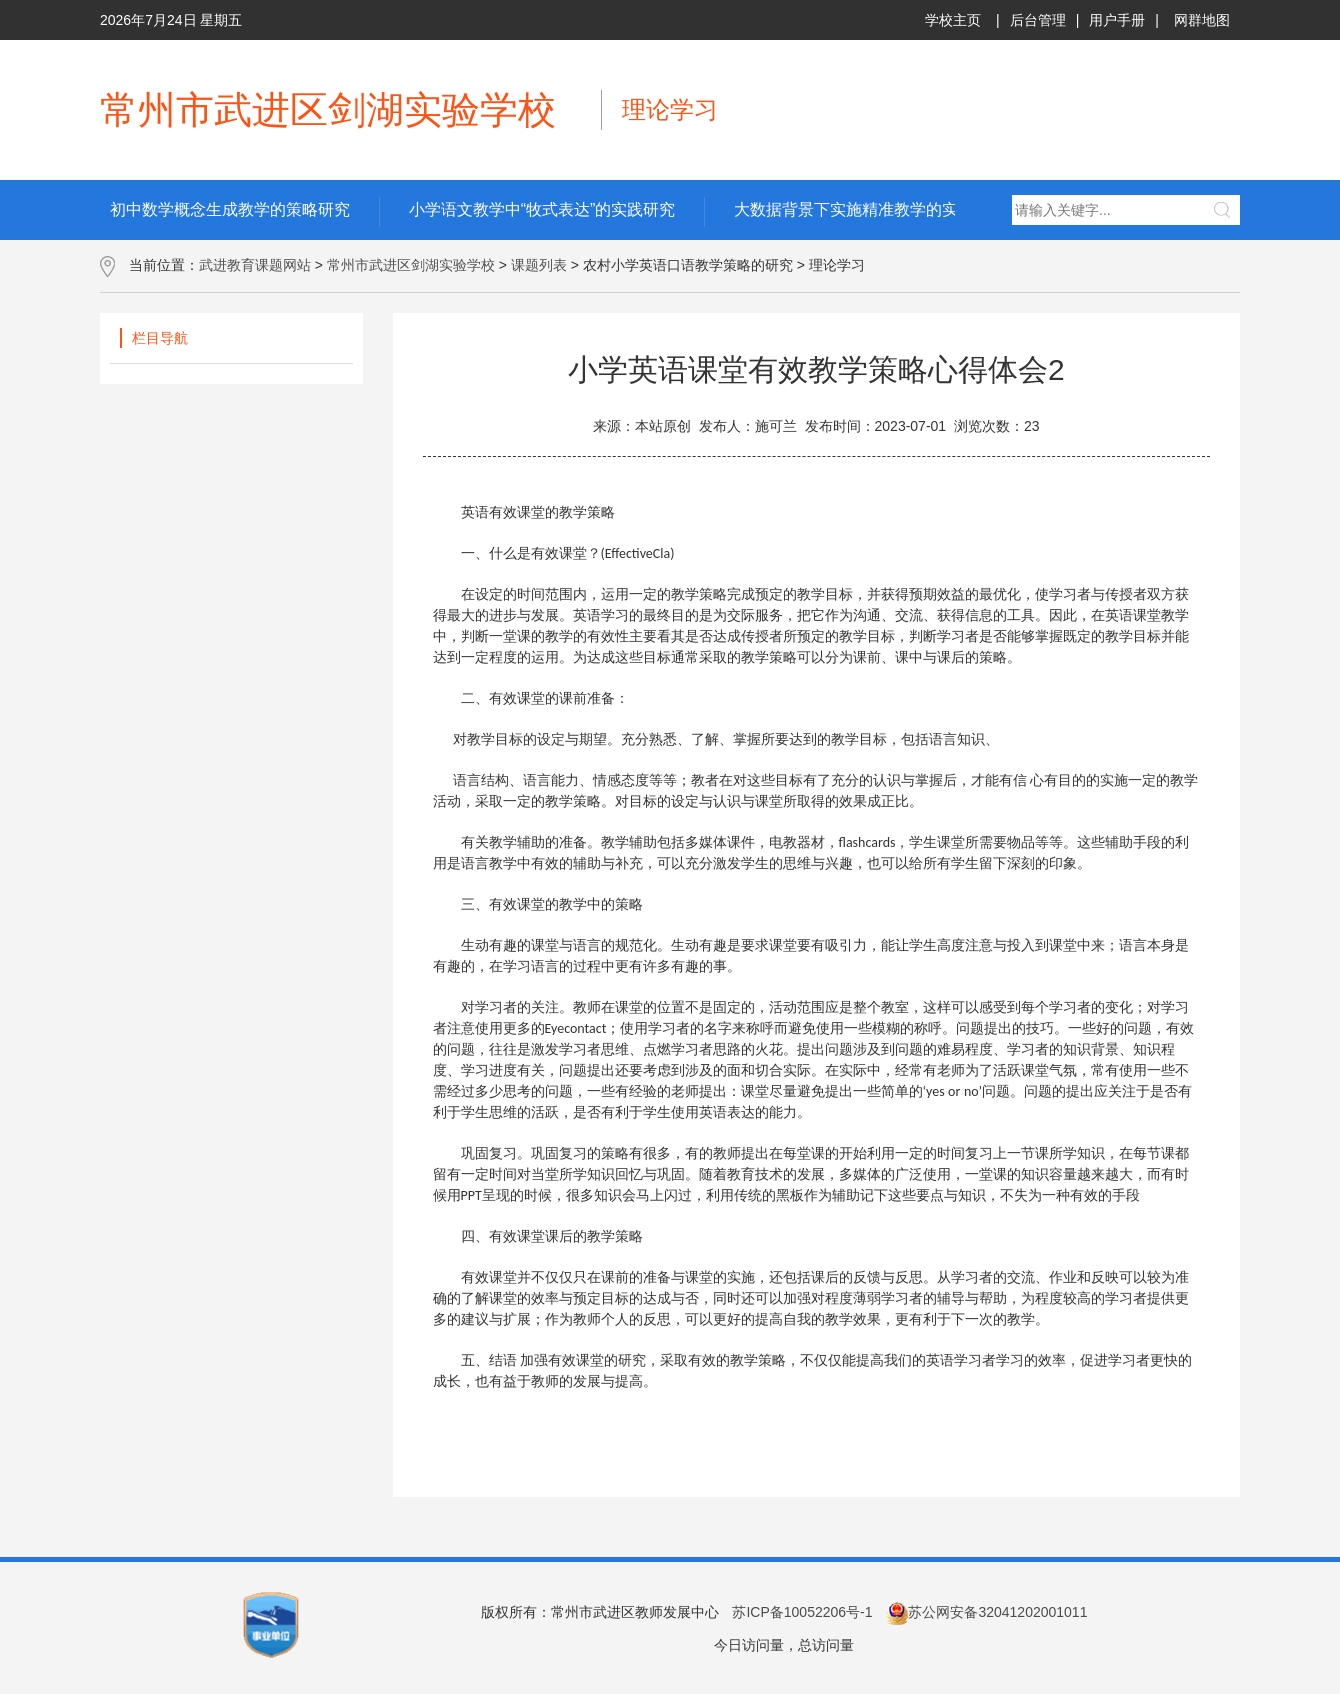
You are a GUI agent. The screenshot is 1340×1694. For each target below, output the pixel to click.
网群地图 (1202, 20)
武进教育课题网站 (255, 265)
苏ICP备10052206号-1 (802, 1612)
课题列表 (539, 265)
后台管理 (1038, 20)
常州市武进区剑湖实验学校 (411, 265)
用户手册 (1117, 20)
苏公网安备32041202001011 (986, 1612)
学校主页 (953, 20)
